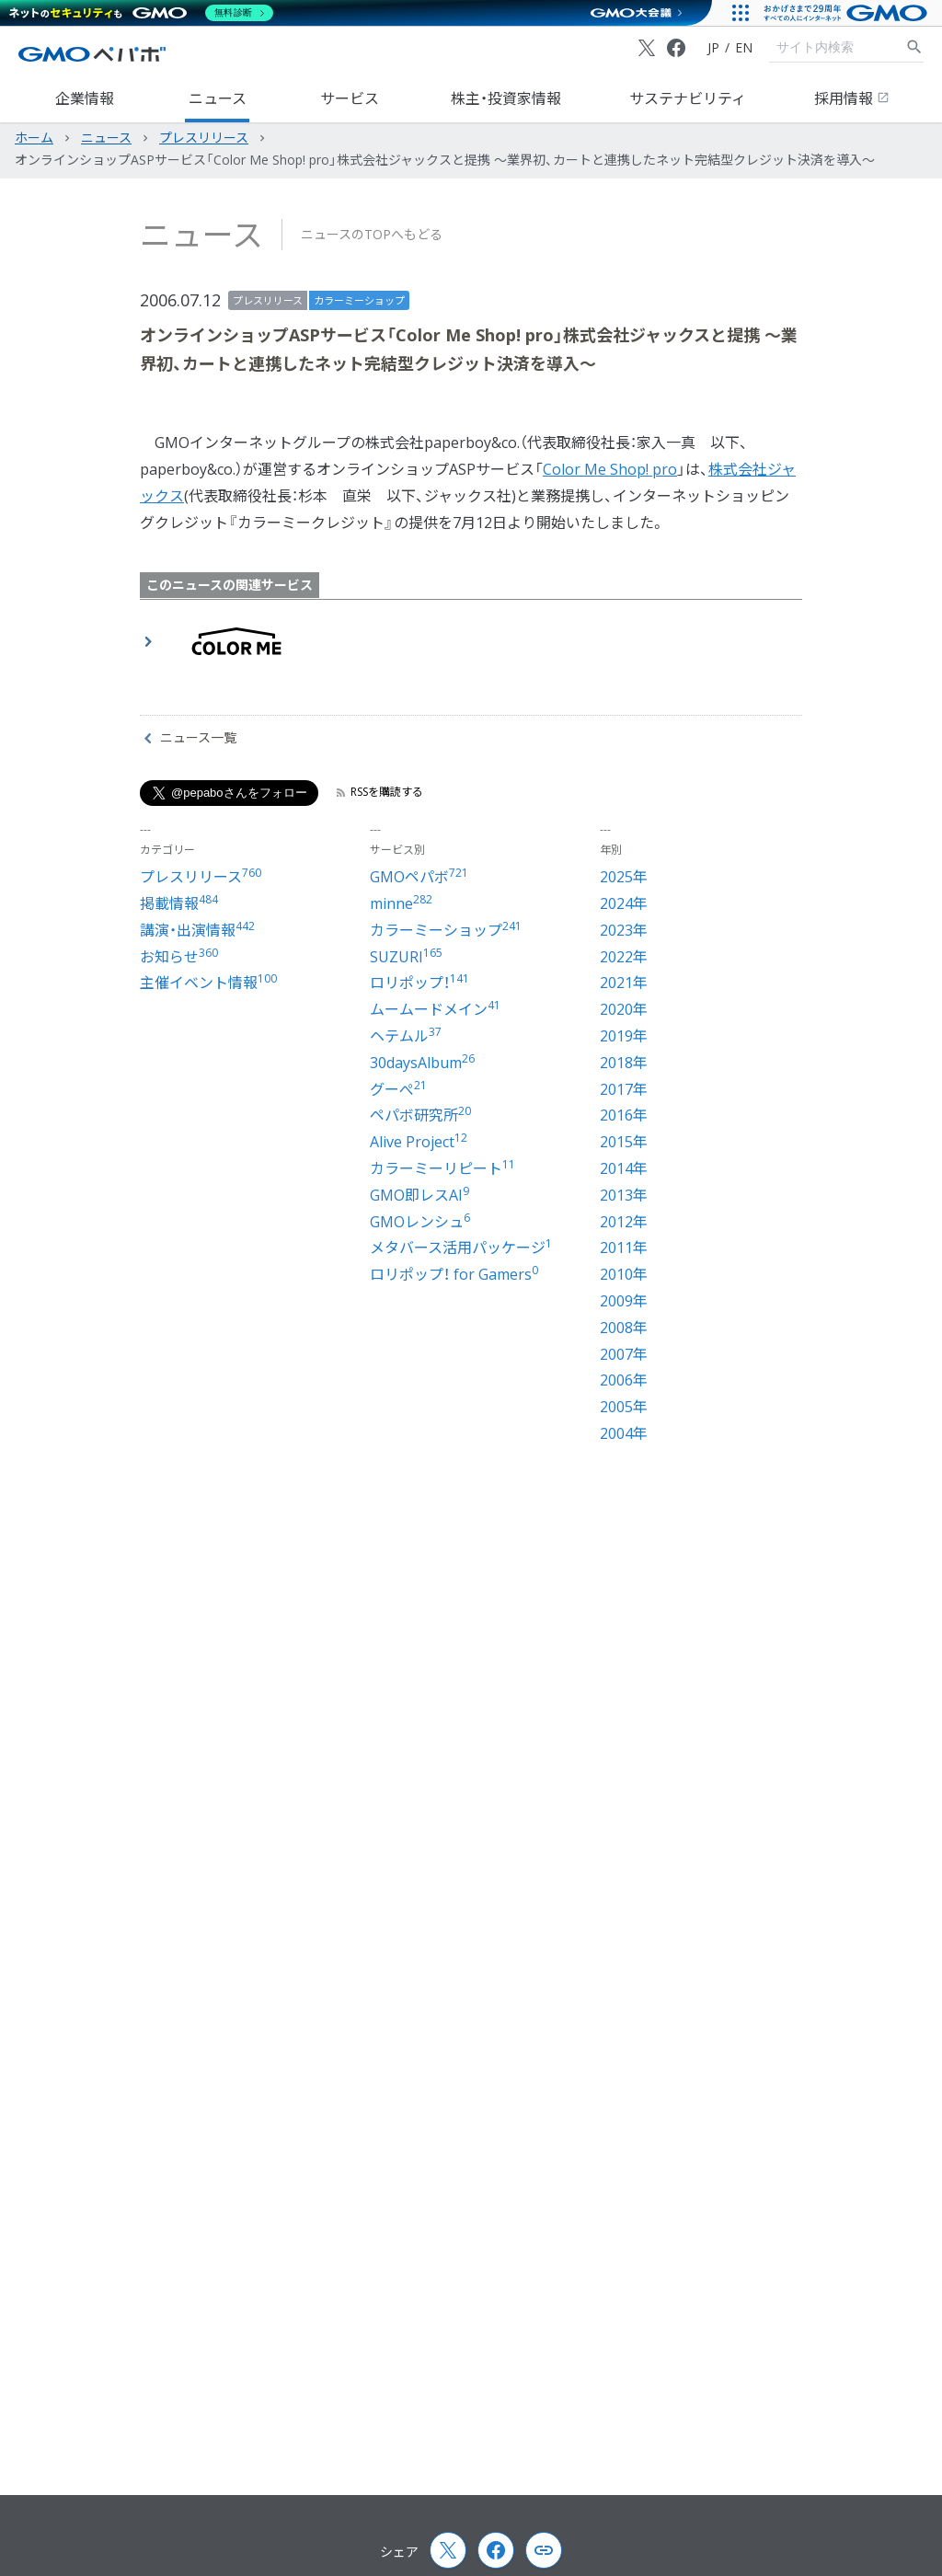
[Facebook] (676, 48)
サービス (349, 98)
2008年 (624, 1327)
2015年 (624, 1142)
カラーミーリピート (442, 1168)
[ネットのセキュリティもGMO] (141, 13)
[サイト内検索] (914, 47)
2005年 (624, 1407)
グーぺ (398, 1089)
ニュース (218, 98)
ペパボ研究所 (420, 1115)
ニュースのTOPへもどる (371, 234)
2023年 (624, 930)
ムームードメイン (435, 1009)
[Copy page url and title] (543, 2550)
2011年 (624, 1247)
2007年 (624, 1354)
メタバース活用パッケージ (461, 1247)
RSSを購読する (380, 792)
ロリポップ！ (419, 982)
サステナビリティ (687, 98)
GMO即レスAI (419, 1195)
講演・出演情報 (197, 930)
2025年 (624, 877)
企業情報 (84, 98)
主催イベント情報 (208, 982)
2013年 (624, 1195)
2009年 (624, 1301)
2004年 (624, 1433)
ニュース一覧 (190, 737)
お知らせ (179, 957)
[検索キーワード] (837, 47)
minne (401, 903)
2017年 (624, 1089)
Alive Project (418, 1142)
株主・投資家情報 (506, 98)
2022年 (624, 957)
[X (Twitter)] (646, 48)
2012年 (624, 1222)
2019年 (624, 1036)
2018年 (624, 1062)
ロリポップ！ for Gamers (454, 1274)
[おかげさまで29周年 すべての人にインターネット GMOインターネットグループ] (847, 13)
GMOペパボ (419, 877)
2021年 (624, 982)
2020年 (624, 1009)
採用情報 (852, 98)
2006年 (624, 1380)
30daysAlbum (422, 1062)
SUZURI (406, 957)
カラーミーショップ (359, 300)
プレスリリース (268, 300)
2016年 (624, 1115)
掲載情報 (179, 903)
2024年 (624, 903)
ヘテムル (406, 1036)
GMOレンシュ (420, 1222)
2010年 (624, 1274)
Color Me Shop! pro (610, 469)
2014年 (624, 1168)
